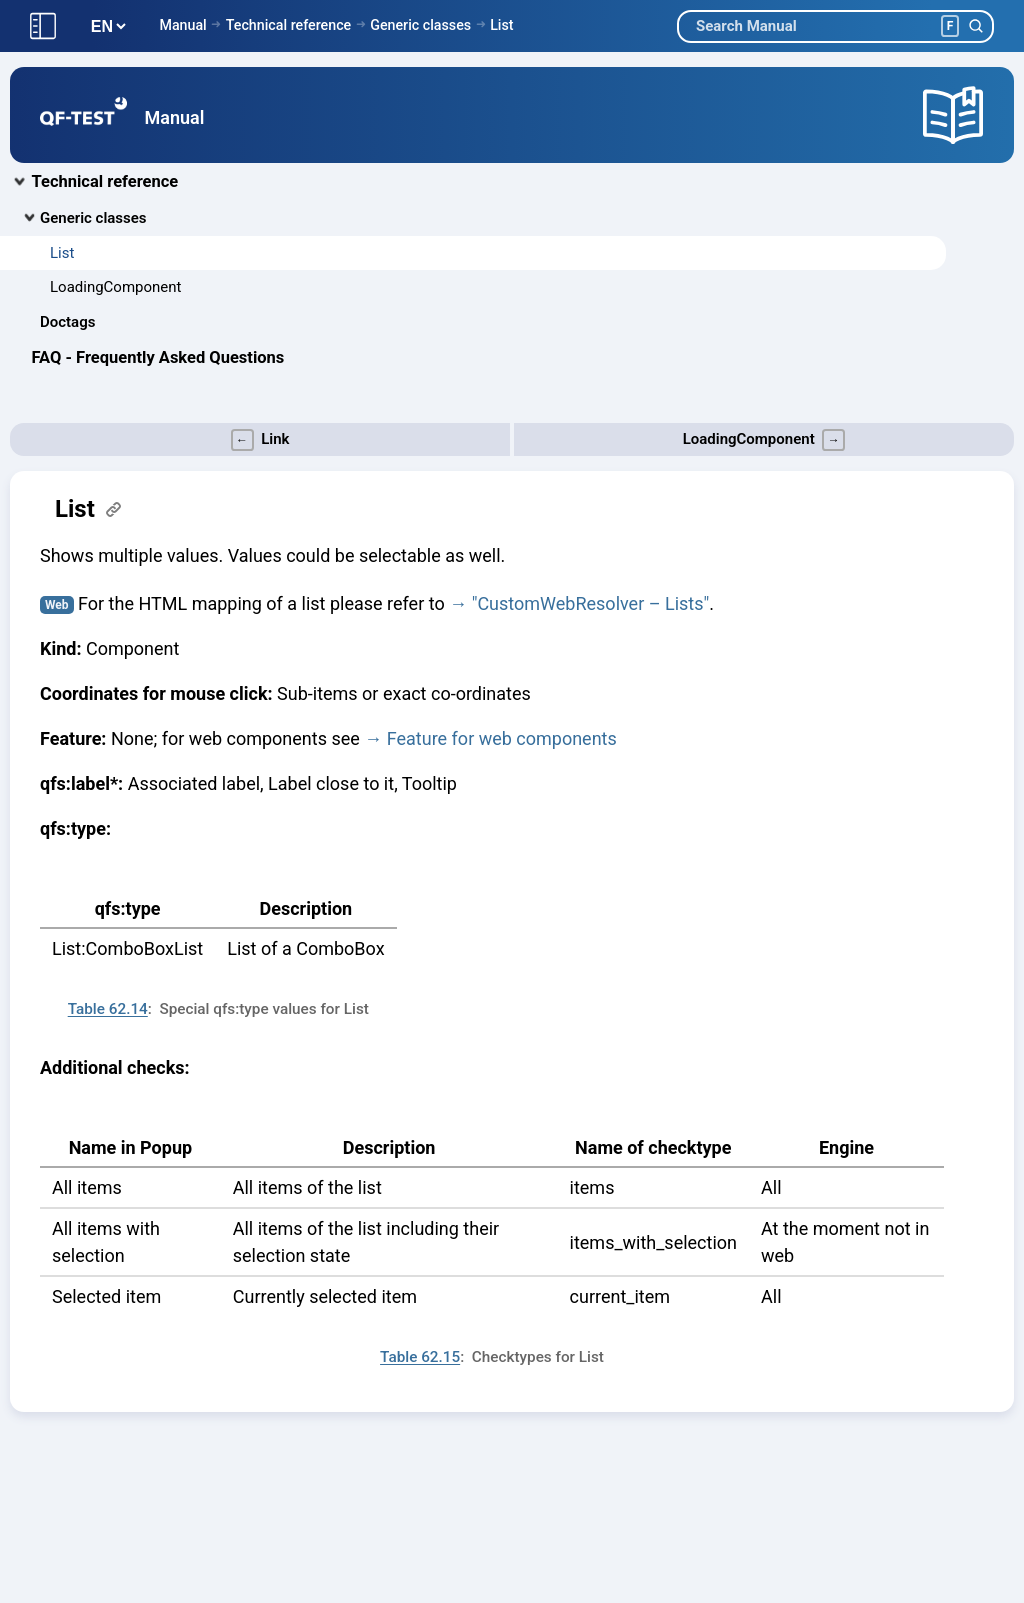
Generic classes (420, 25)
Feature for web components (502, 738)
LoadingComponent (115, 287)
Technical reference (288, 25)
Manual (182, 25)
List (501, 25)
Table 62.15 (420, 1357)
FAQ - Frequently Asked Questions (158, 357)
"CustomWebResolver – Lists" (591, 603)
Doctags (67, 322)
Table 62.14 (108, 1009)
